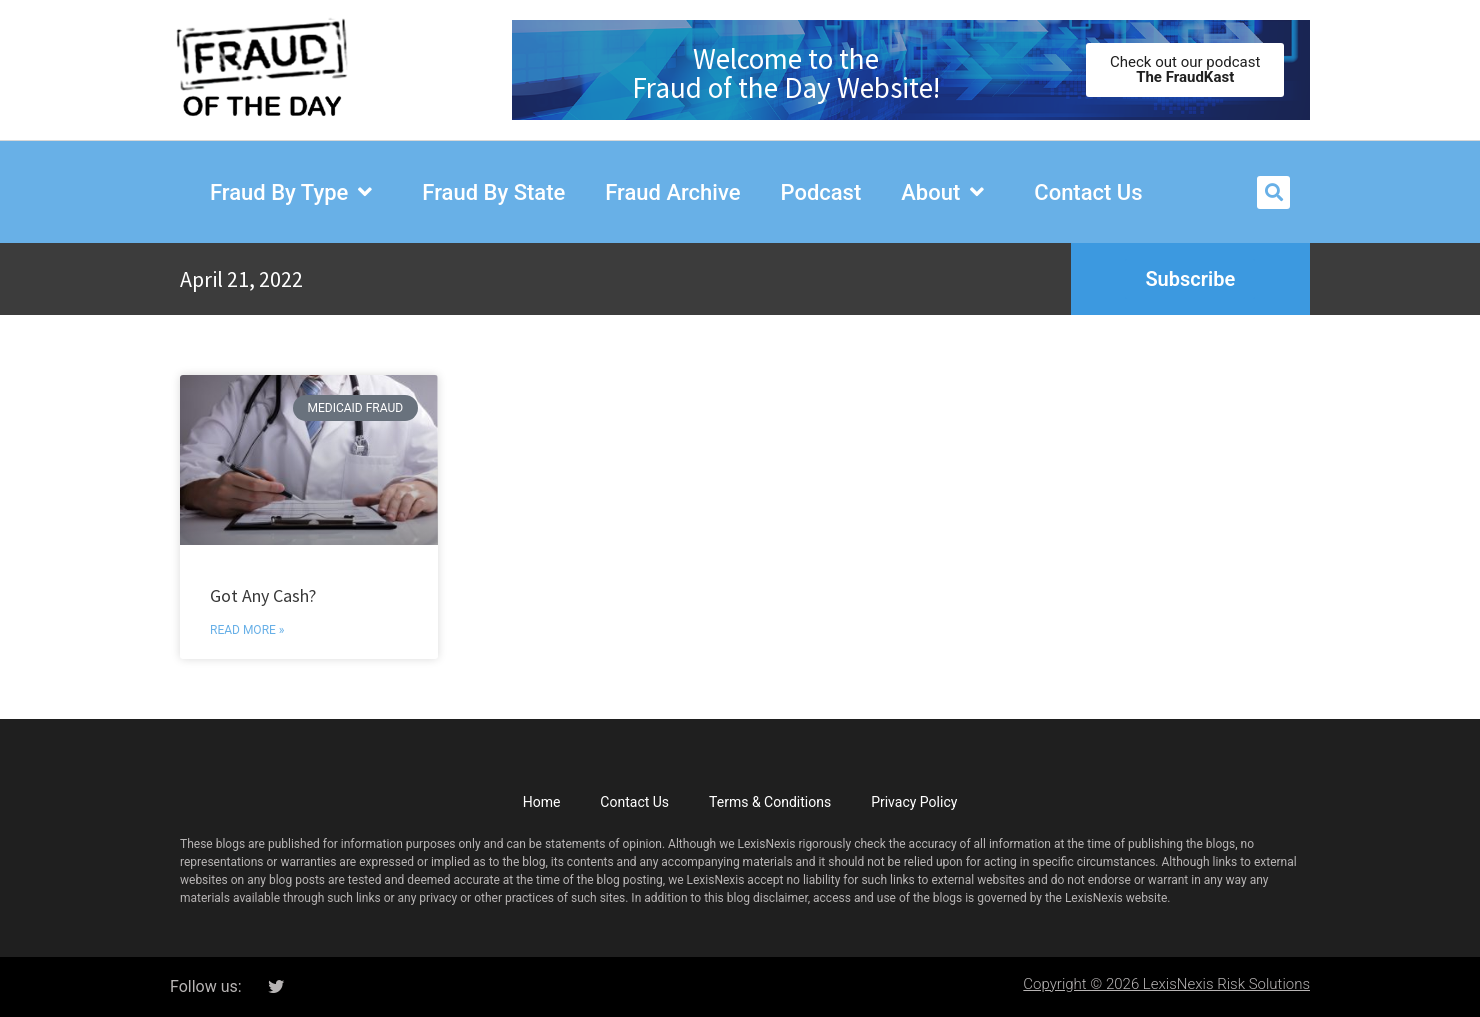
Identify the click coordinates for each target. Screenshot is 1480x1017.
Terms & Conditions (770, 802)
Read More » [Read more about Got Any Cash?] (247, 630)
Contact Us (634, 802)
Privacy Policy (914, 802)
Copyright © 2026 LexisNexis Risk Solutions (1166, 984)
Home (542, 802)
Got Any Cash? (263, 595)
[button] (1273, 192)
